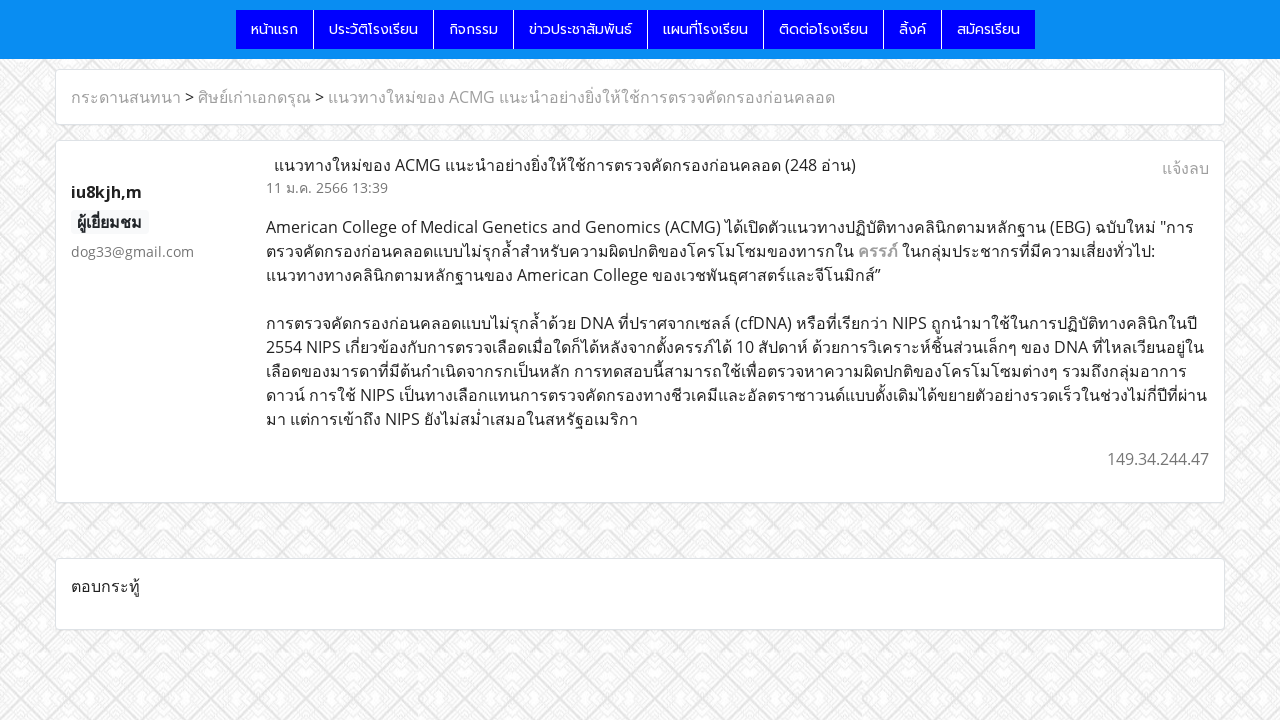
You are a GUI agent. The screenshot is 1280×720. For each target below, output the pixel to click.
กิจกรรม (473, 29)
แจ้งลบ (1185, 168)
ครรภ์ (878, 251)
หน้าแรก (274, 29)
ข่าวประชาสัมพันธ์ (580, 29)
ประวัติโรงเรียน (373, 29)
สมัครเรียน (988, 29)
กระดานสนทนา (126, 97)
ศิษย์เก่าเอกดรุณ (254, 97)
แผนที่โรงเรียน (705, 29)
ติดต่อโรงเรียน (823, 29)
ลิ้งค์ (912, 29)
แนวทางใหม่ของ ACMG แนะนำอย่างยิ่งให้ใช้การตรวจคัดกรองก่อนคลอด (581, 97)
